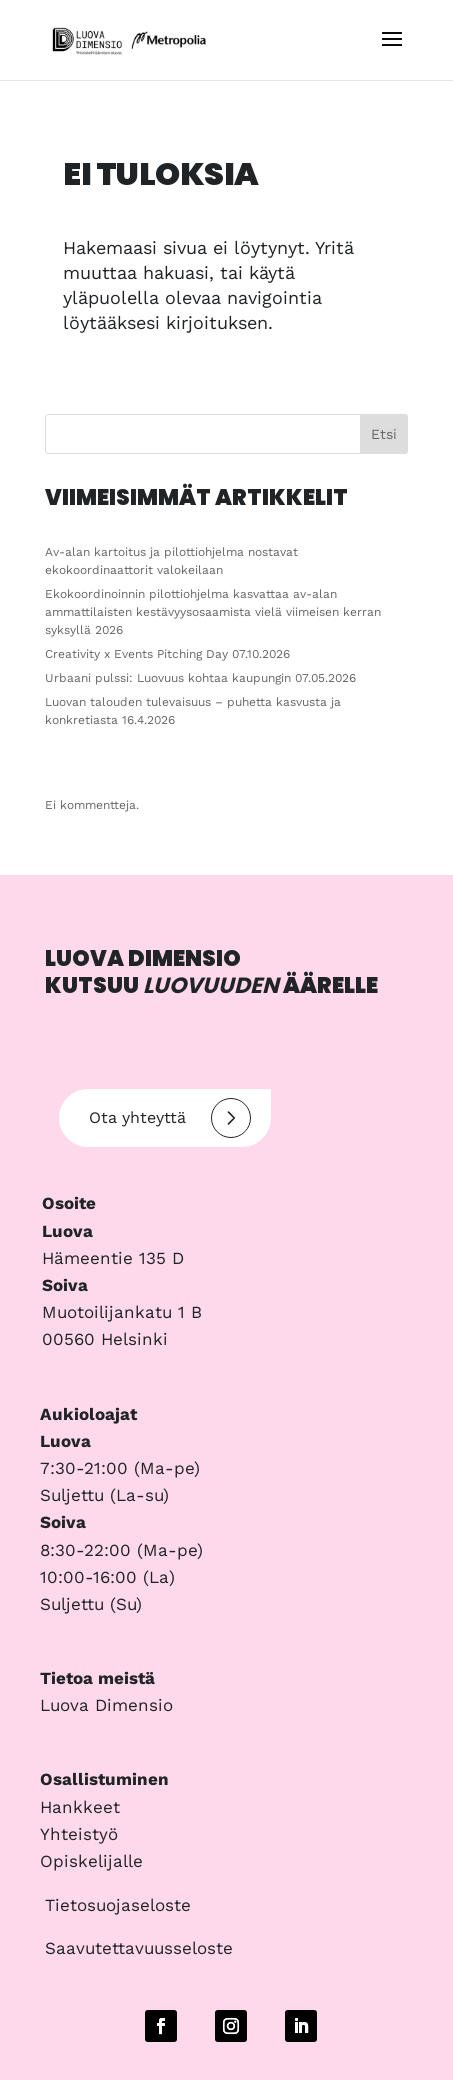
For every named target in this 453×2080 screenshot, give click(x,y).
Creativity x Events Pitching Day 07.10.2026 (167, 654)
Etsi (384, 434)
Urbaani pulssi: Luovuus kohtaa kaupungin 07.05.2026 (200, 678)
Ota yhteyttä (170, 1118)
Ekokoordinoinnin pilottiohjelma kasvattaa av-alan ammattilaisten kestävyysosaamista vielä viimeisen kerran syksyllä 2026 (213, 612)
